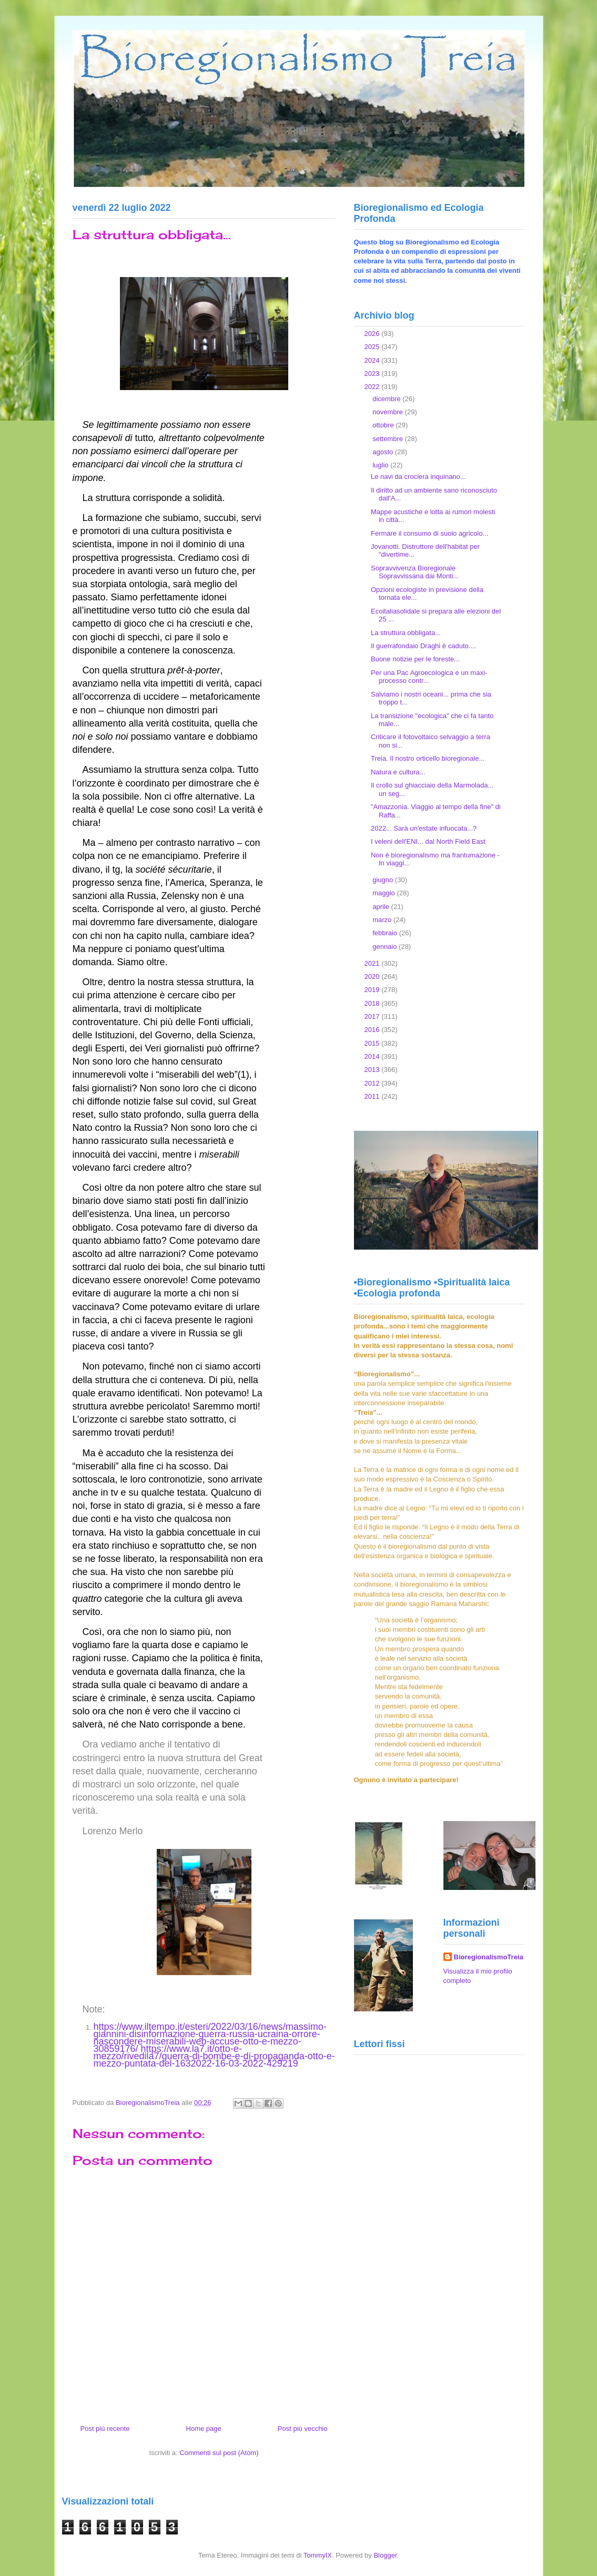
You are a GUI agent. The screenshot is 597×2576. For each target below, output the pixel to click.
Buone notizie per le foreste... (415, 659)
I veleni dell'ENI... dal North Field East (428, 841)
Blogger (385, 2555)
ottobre (384, 425)
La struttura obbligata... (406, 633)
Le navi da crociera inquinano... (418, 477)
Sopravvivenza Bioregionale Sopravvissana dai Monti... (415, 572)
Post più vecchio (303, 2428)
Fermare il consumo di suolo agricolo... (429, 533)
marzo (382, 920)
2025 (373, 347)
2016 (373, 1030)
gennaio (385, 946)
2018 (373, 1003)
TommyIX (317, 2555)
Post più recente (105, 2428)
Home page (203, 2428)
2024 (373, 360)
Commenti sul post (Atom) (218, 2453)
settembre (388, 439)
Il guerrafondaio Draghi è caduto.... (423, 646)
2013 (373, 1070)
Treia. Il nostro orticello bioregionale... (427, 758)
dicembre (387, 399)
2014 (373, 1056)
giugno (383, 880)
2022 (373, 387)
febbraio (385, 933)
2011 (373, 1096)
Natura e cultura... (398, 772)
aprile (381, 907)
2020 (373, 976)
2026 (373, 334)
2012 (373, 1083)
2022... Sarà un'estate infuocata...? (424, 828)
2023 (373, 373)
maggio (384, 893)
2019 (373, 990)
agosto (383, 452)
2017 (373, 1016)
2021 (373, 963)
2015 (373, 1043)
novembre (388, 412)
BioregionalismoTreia (488, 1957)
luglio (381, 465)
